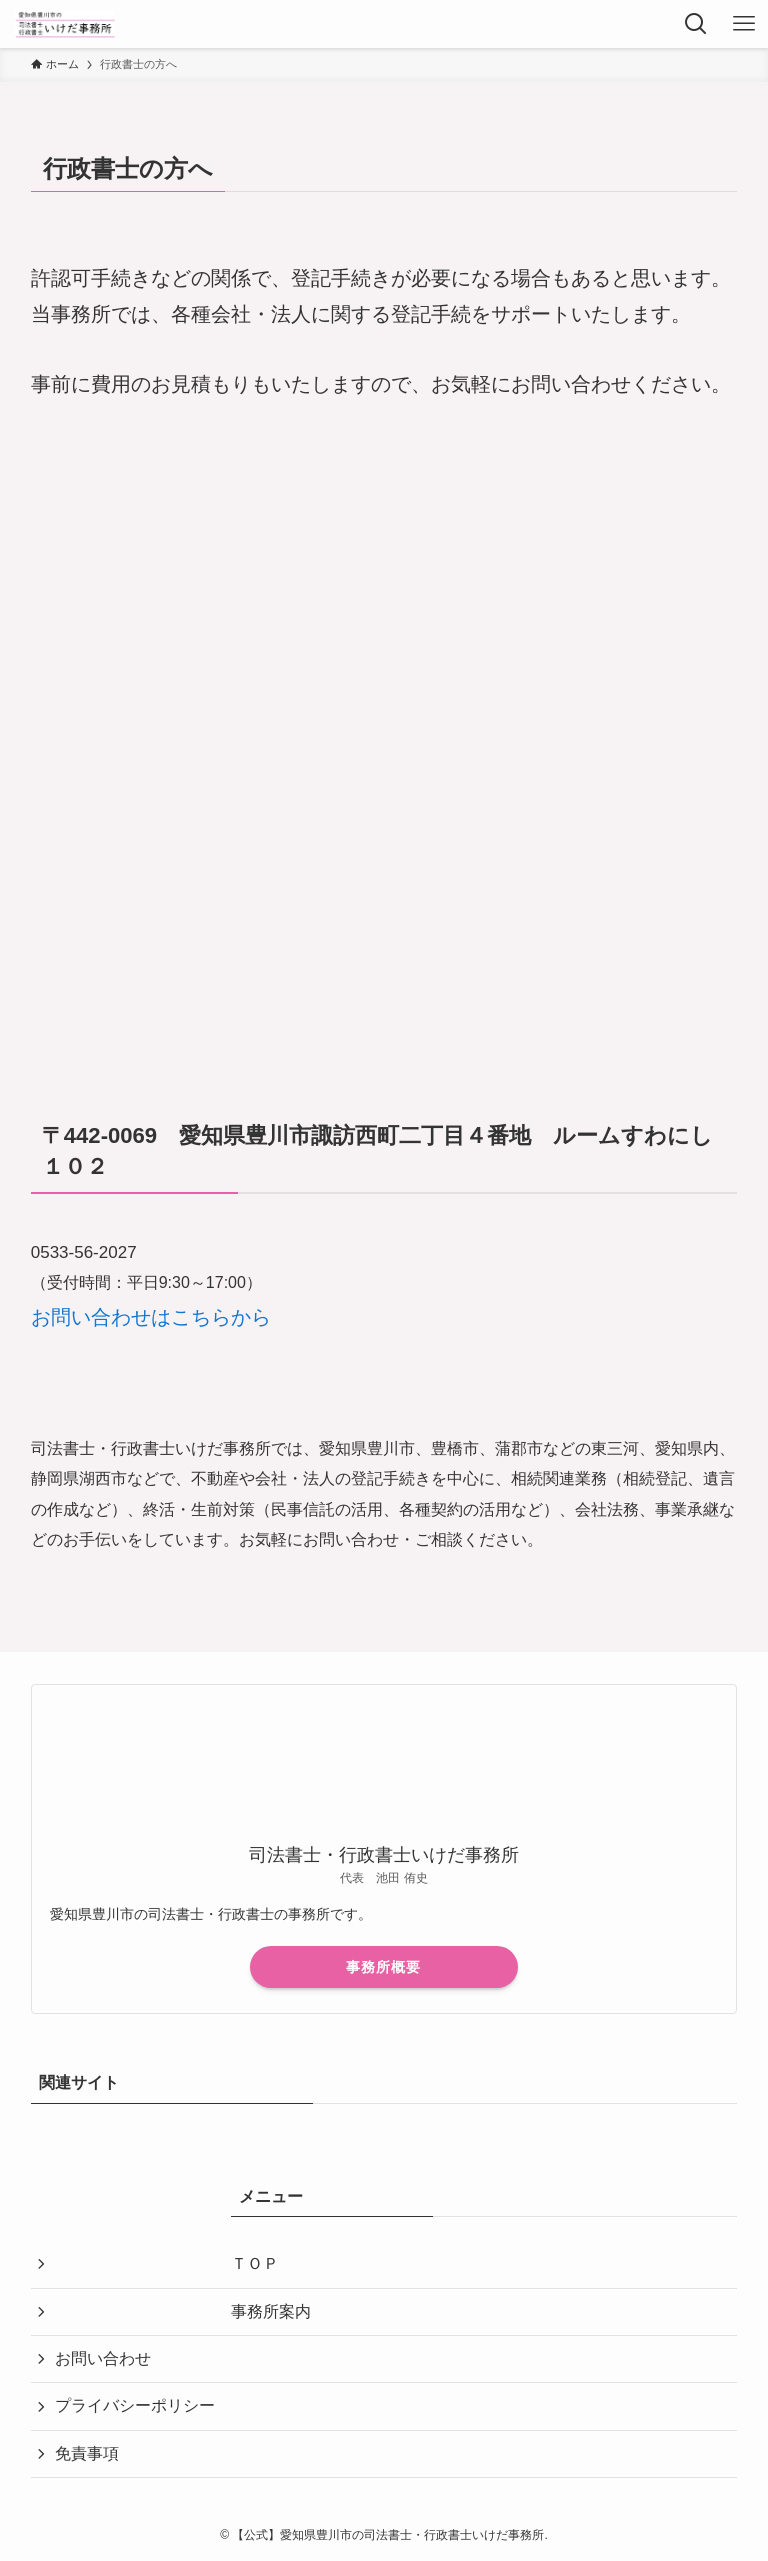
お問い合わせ (103, 2358)
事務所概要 (383, 1967)
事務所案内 (271, 2311)
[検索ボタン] (696, 24)
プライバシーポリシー (135, 2405)
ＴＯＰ (255, 2263)
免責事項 (87, 2453)
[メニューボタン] (744, 24)
